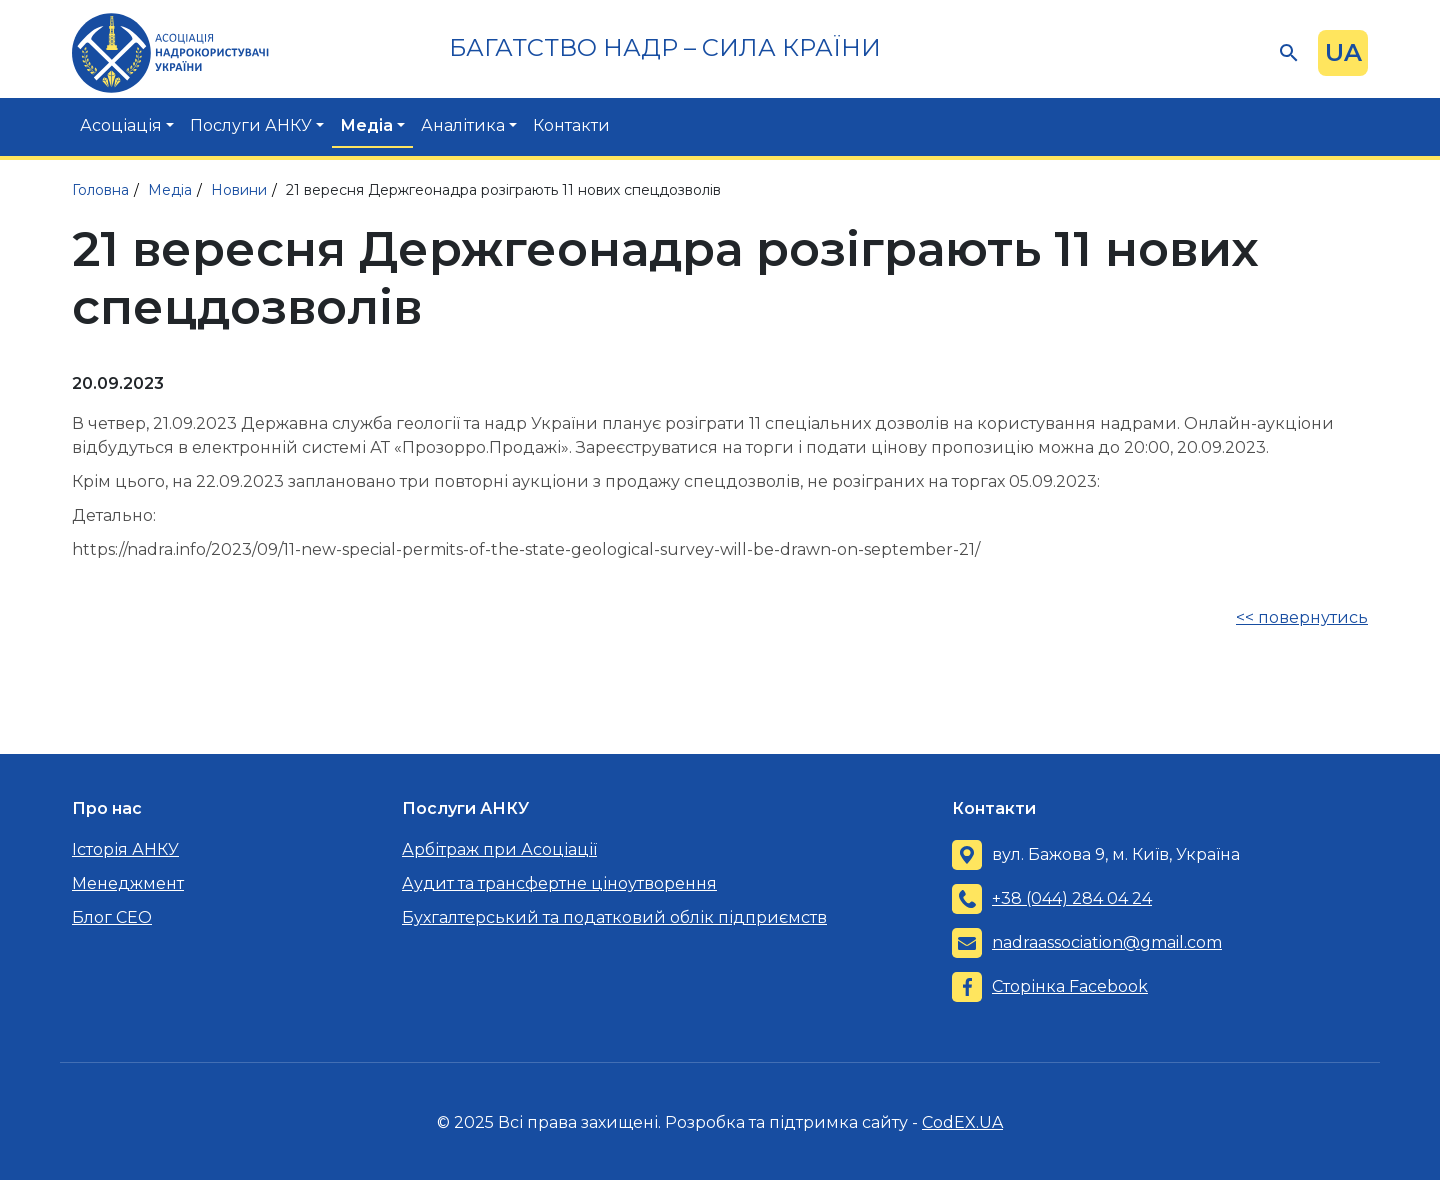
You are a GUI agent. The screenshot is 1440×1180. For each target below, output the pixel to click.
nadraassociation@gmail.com (1107, 942)
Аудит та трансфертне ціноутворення (559, 883)
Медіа (366, 125)
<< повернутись (1302, 617)
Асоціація (121, 125)
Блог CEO (112, 917)
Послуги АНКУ (251, 125)
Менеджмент (128, 883)
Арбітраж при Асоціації (499, 849)
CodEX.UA (962, 1122)
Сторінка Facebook (1070, 986)
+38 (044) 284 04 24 (1072, 898)
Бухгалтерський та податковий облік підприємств (614, 917)
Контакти (571, 125)
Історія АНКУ (125, 849)
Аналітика (463, 125)
